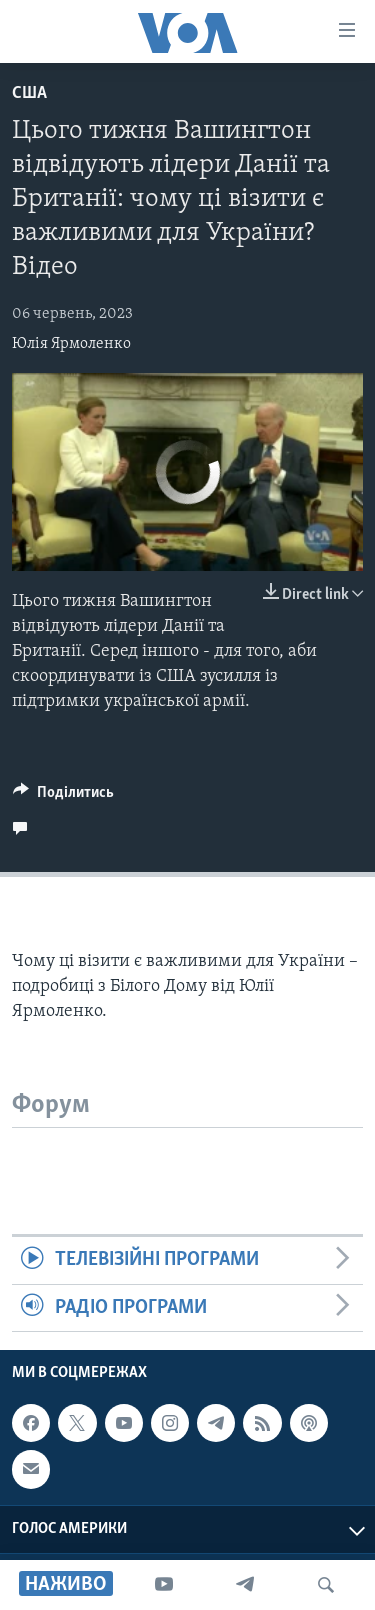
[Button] (63, 797)
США (29, 93)
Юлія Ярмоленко (71, 344)
